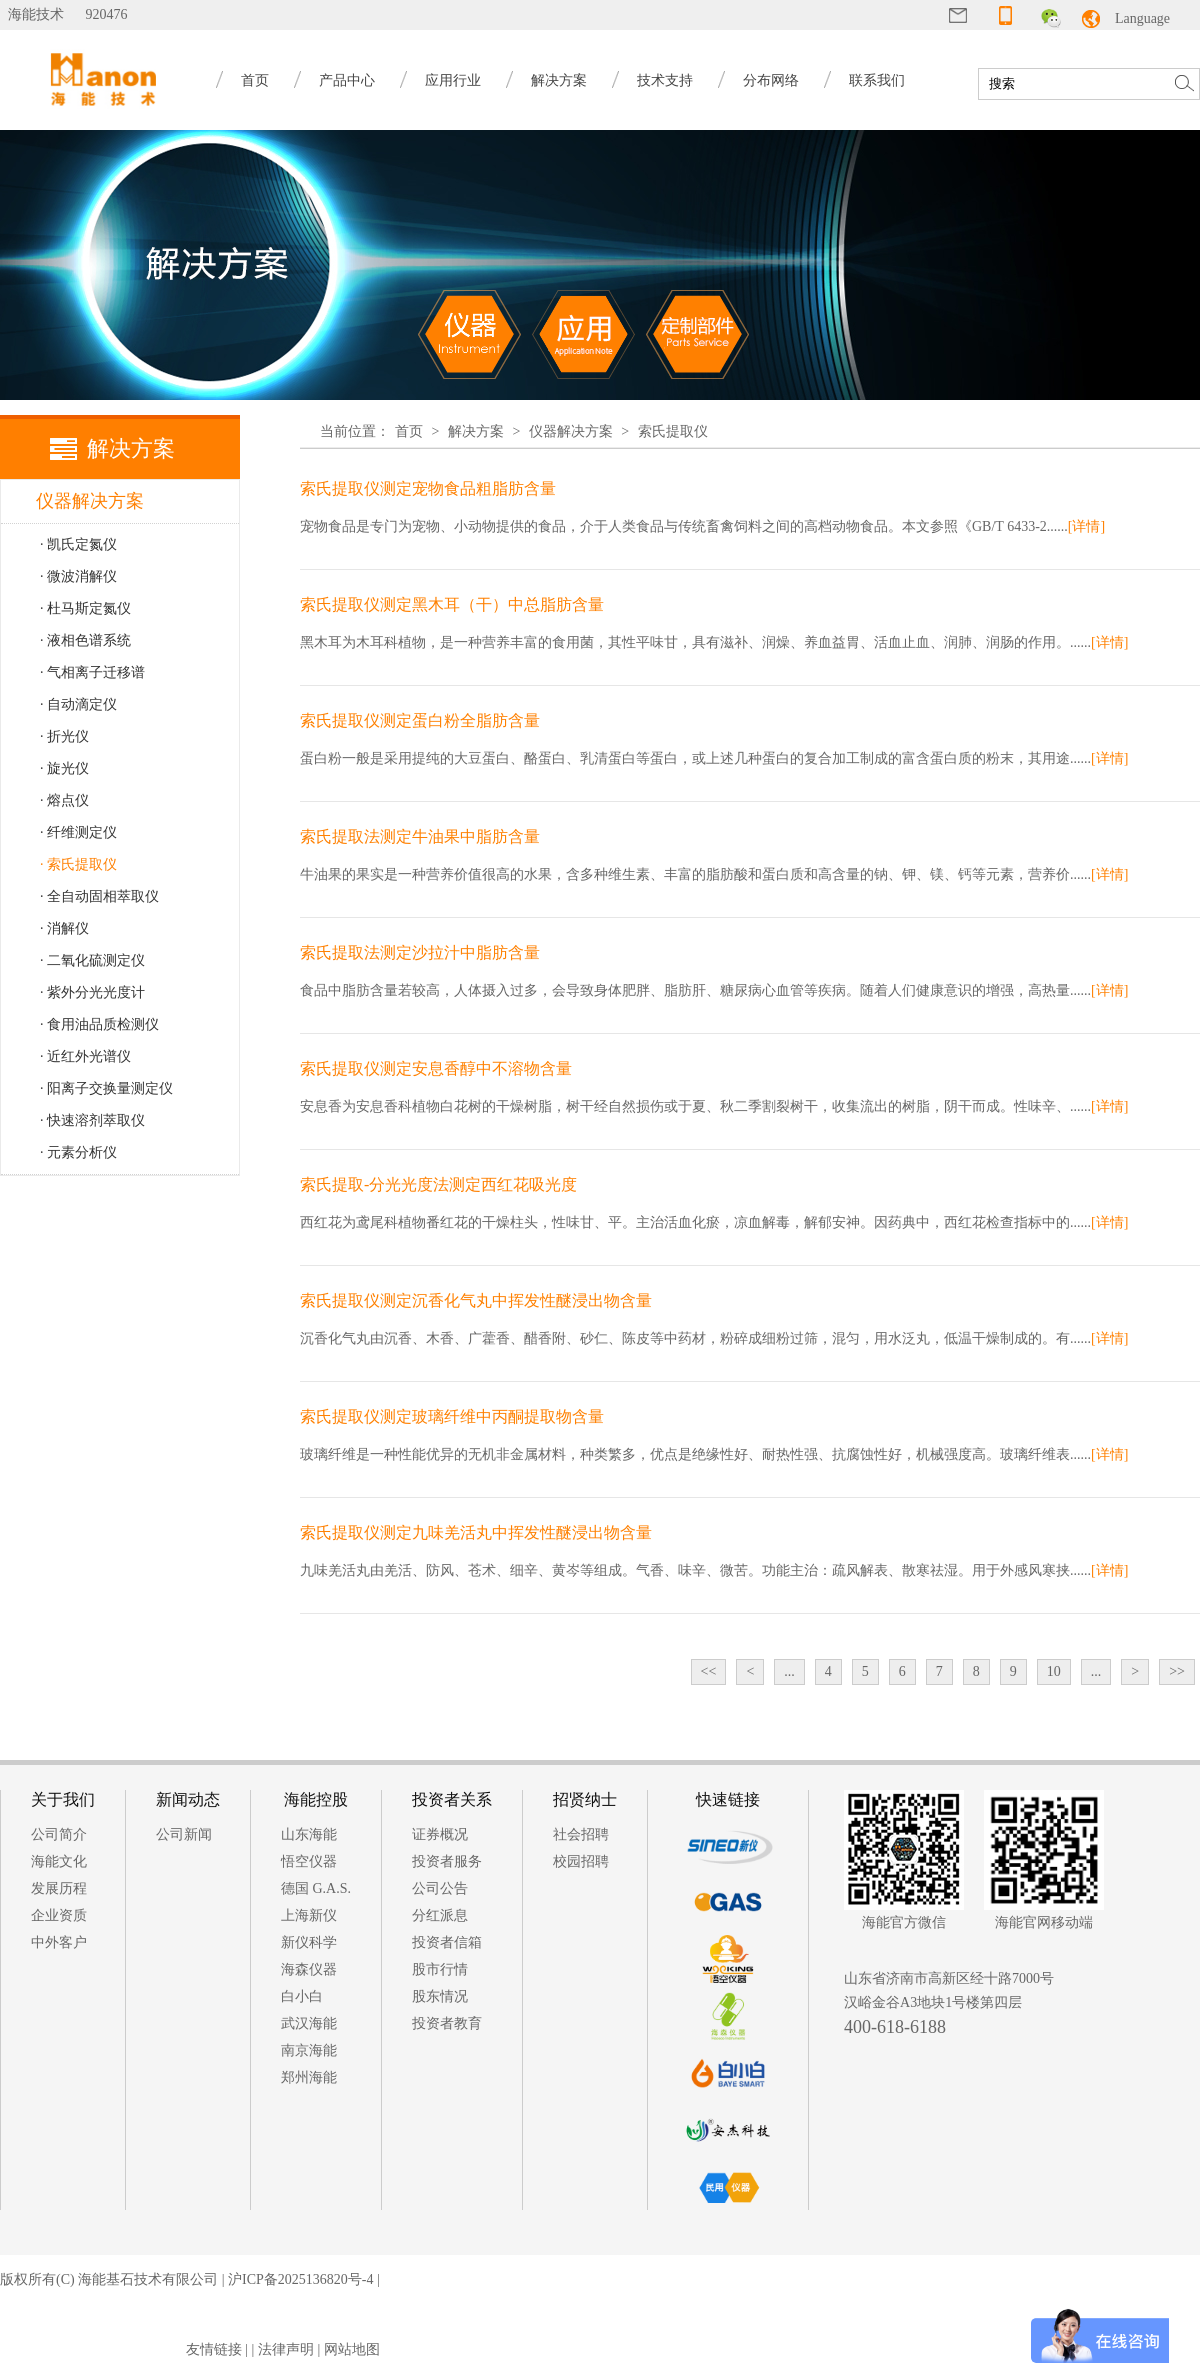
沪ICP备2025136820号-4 (300, 2279)
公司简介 (59, 1834)
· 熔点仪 (64, 800)
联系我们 (877, 80)
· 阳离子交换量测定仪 (106, 1088)
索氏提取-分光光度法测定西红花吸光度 (438, 1184)
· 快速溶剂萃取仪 (92, 1120)
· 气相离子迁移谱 (92, 672)
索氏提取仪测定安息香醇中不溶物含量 (436, 1068)
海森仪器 (309, 1969)
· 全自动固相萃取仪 (99, 896)
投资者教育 (447, 2023)
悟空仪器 (309, 1861)
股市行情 (440, 1969)
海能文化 (59, 1861)
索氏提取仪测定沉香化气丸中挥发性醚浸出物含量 (476, 1300)
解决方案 (559, 80)
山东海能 (309, 1834)
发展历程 (59, 1888)
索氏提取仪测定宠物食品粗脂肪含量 (428, 488)
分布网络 (771, 80)
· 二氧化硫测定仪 (92, 960)
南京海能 (309, 2050)
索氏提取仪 (673, 431)
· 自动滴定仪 (78, 704)
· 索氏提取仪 (78, 864)
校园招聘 (581, 1861)
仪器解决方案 (571, 431)
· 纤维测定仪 (78, 832)
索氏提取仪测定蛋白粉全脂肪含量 (420, 720)
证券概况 (440, 1834)
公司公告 (440, 1888)
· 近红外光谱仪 (85, 1056)
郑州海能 (309, 2077)
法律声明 (286, 2349)
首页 (255, 80)
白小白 (302, 1996)
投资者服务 (447, 1861)
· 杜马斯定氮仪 (85, 608)
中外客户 (59, 1942)
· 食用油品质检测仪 (99, 1024)
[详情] (1086, 526)
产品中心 (347, 80)
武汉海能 (309, 2023)
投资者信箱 (447, 1942)
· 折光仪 (64, 736)
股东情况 (440, 1996)
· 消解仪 (64, 928)
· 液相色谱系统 (85, 640)
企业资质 (59, 1915)
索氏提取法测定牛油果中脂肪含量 (420, 836)
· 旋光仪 (64, 768)
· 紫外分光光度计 (92, 992)
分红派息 (440, 1915)
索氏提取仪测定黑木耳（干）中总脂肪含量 (452, 604)
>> (1177, 1671)
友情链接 (214, 2349)
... (789, 1671)
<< (709, 1671)
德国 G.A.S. (316, 1888)
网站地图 (352, 2349)
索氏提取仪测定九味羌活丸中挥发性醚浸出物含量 (476, 1532)
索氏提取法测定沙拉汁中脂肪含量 (420, 952)
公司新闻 (184, 1834)
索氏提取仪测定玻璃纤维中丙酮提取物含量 (452, 1416)
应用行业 (453, 80)
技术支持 (665, 80)
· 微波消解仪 (78, 576)
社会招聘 (581, 1834)
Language (1142, 18)
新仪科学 (309, 1942)
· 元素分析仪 (78, 1152)
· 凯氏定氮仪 (78, 544)
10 (1054, 1671)
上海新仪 (309, 1915)
